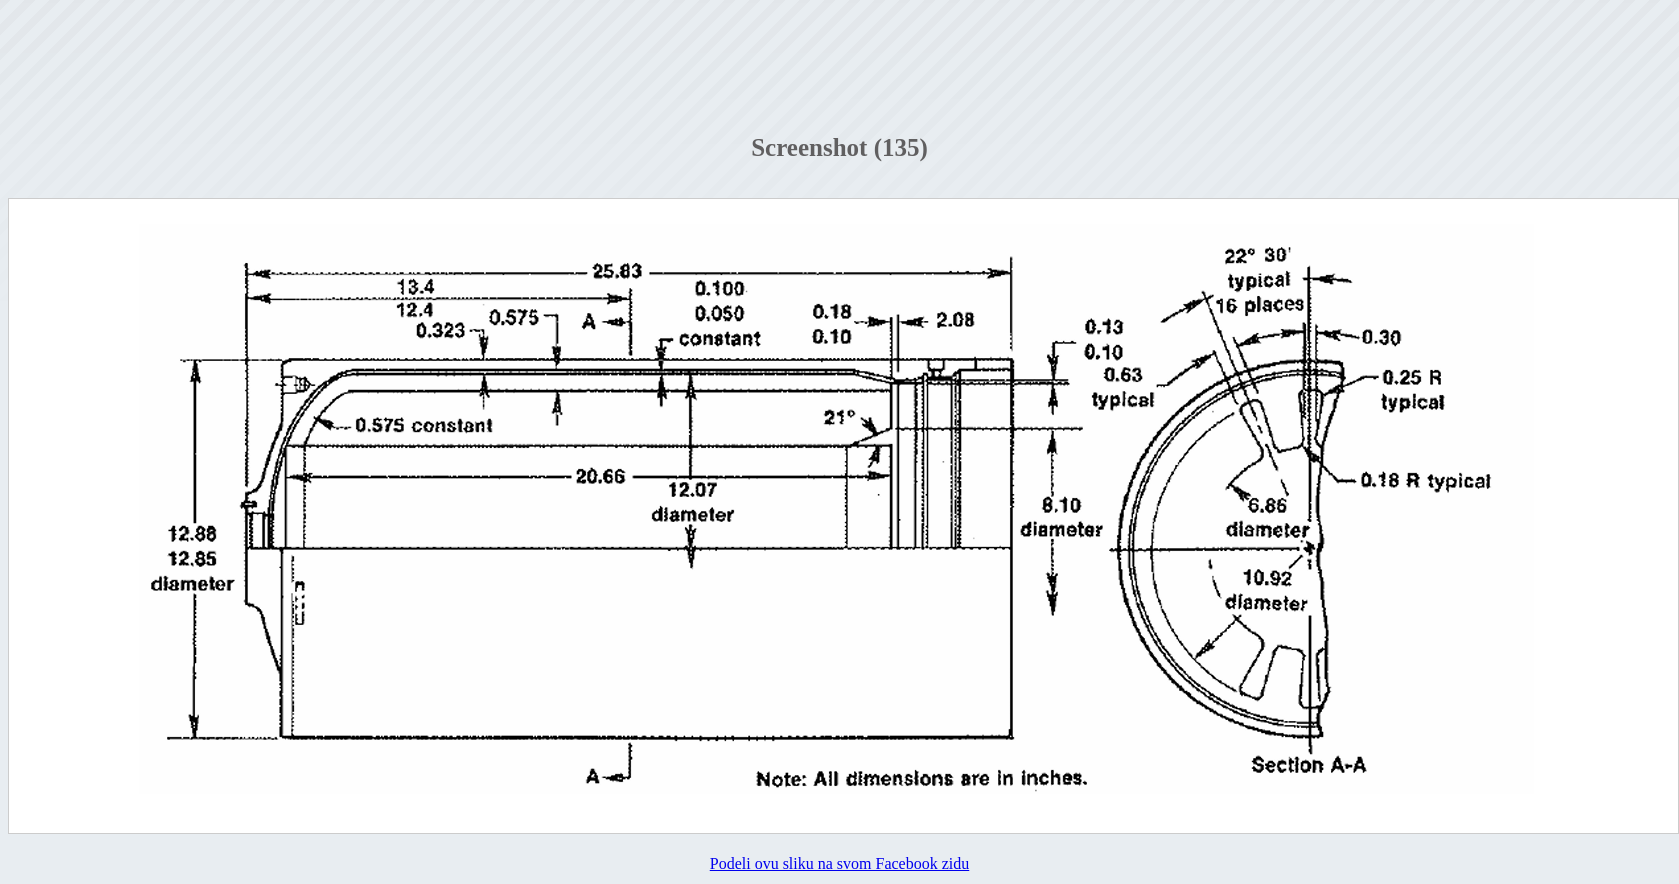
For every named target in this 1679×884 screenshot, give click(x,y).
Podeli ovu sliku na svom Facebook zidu (840, 863)
